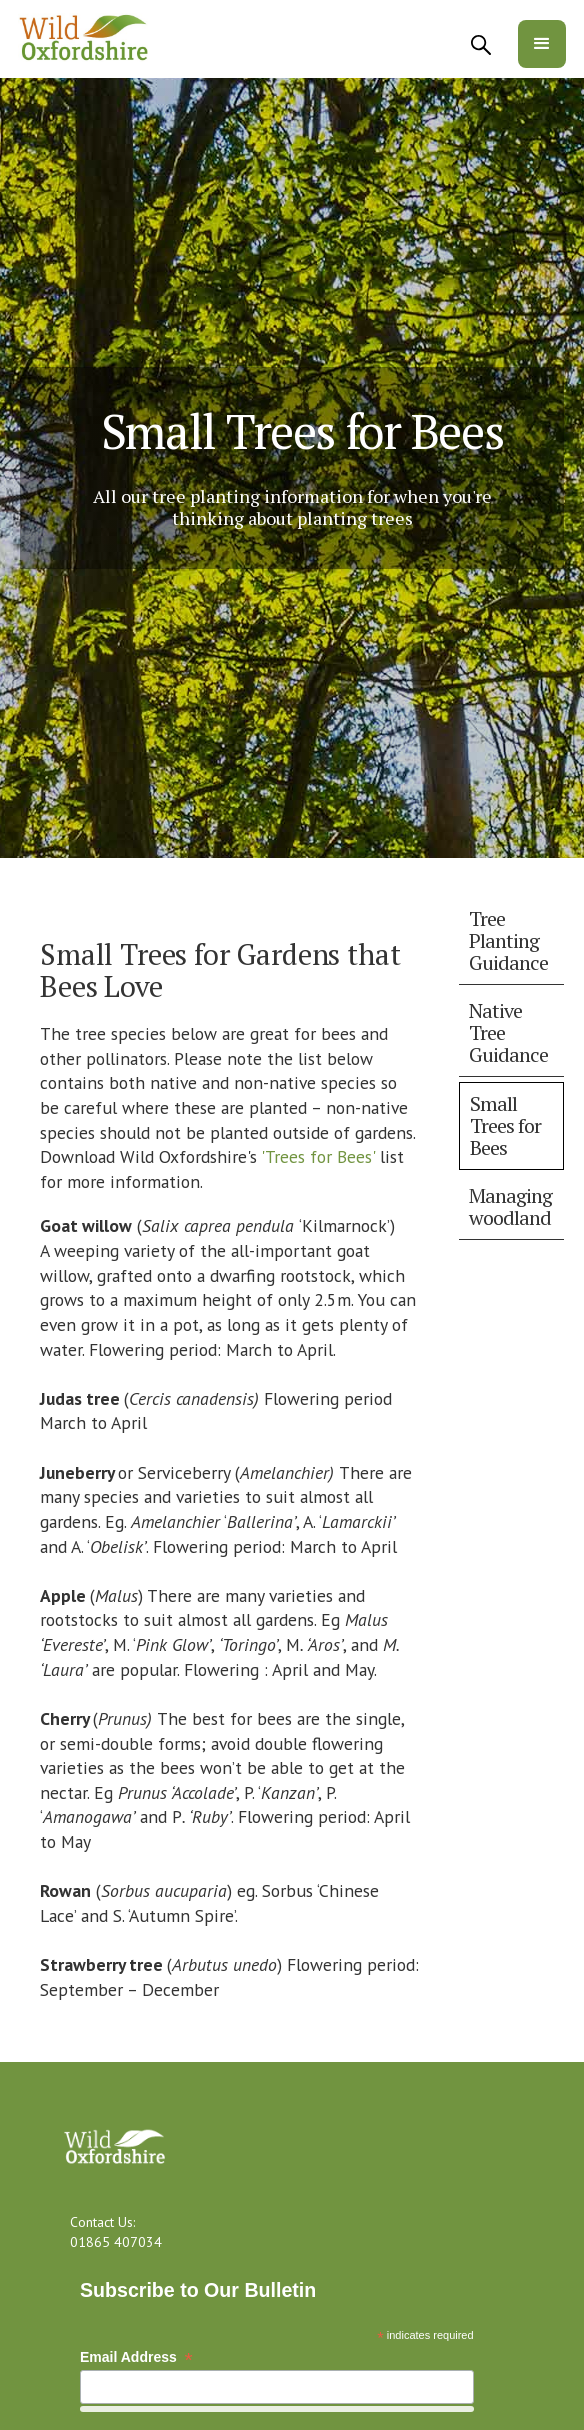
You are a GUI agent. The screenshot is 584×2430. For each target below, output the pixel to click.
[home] (84, 39)
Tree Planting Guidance (508, 940)
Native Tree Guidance (508, 1032)
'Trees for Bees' (316, 1156)
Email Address (136, 2357)
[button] (542, 44)
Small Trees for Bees (505, 1125)
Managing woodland (510, 1206)
